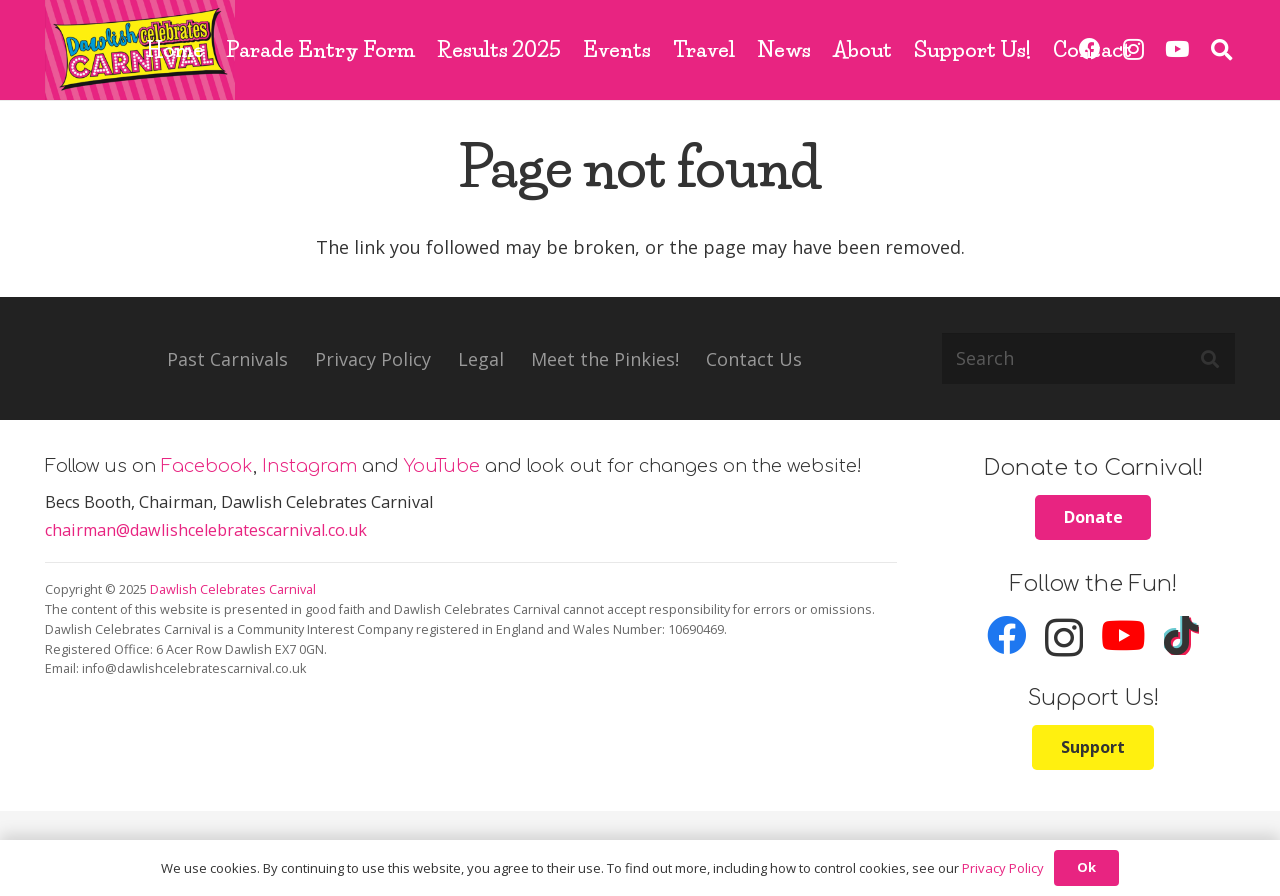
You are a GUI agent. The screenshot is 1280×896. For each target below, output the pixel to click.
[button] (1222, 50)
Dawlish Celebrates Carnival (233, 589)
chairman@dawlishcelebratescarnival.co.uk (206, 530)
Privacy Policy (373, 359)
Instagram (309, 466)
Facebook (207, 466)
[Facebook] (1007, 636)
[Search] (1088, 358)
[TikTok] (1181, 636)
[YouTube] (1176, 49)
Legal (481, 359)
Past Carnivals (227, 359)
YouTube (442, 466)
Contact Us (754, 359)
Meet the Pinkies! (605, 359)
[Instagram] (1064, 638)
